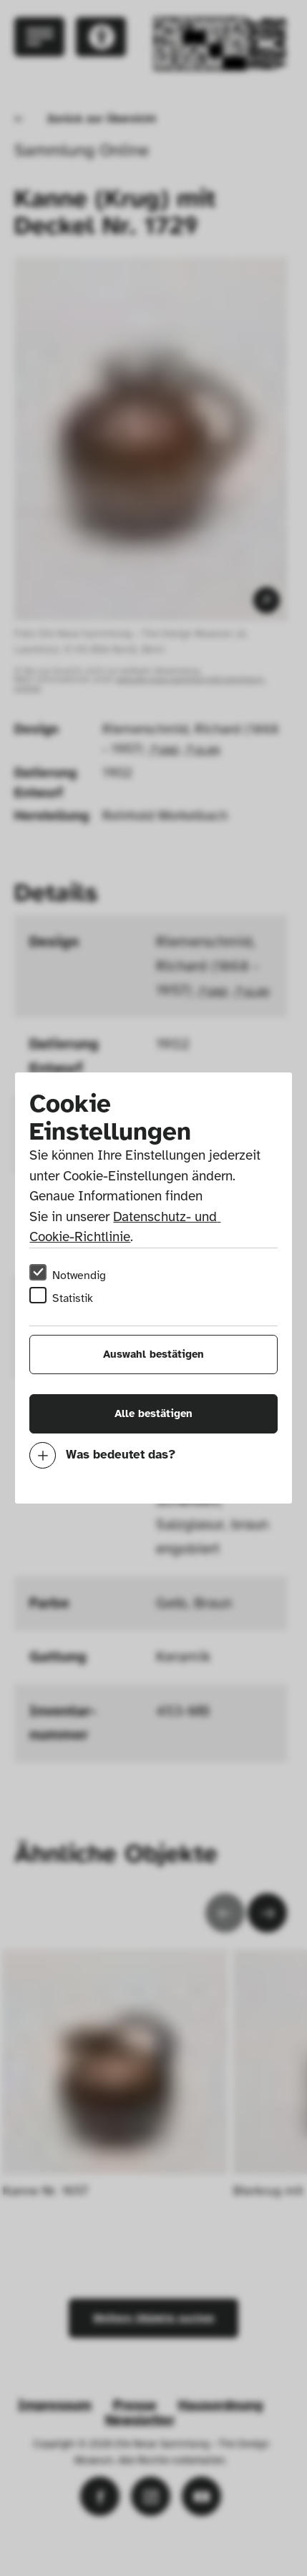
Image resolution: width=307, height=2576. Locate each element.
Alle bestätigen (153, 1413)
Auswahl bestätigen (153, 1354)
